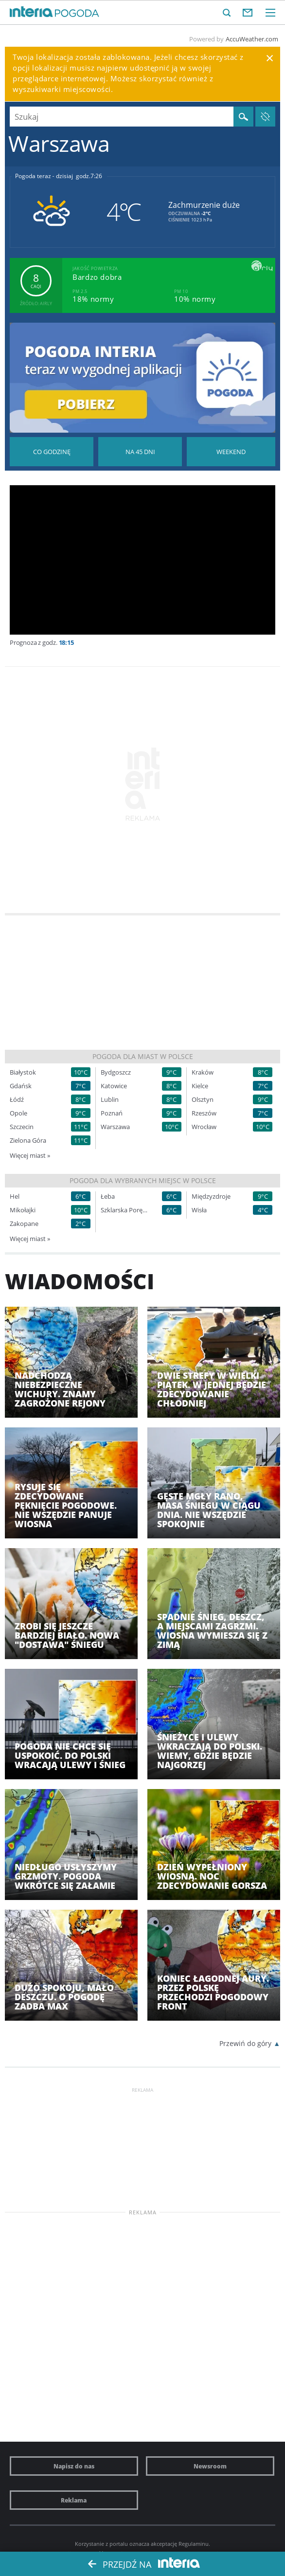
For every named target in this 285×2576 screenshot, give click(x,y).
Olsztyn (203, 1099)
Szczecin (22, 1127)
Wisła (199, 1210)
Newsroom (210, 2466)
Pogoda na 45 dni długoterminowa (140, 451)
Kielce (200, 1086)
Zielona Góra (28, 1140)
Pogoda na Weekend (231, 451)
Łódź (17, 1099)
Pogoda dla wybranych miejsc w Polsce (143, 1180)
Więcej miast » (30, 1155)
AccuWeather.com (252, 39)
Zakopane (24, 1223)
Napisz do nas (73, 2466)
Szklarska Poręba (125, 1210)
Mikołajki (23, 1210)
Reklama (74, 2500)
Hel (14, 1196)
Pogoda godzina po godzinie (51, 451)
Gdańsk (21, 1086)
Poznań (112, 1113)
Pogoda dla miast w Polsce (142, 1056)
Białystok (23, 1072)
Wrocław (204, 1127)
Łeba (108, 1196)
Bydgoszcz (116, 1072)
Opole (18, 1113)
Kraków (203, 1072)
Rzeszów (204, 1113)
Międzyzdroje (211, 1196)
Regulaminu (193, 2543)
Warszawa (115, 1127)
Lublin (110, 1099)
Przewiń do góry (245, 2043)
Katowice (114, 1086)
